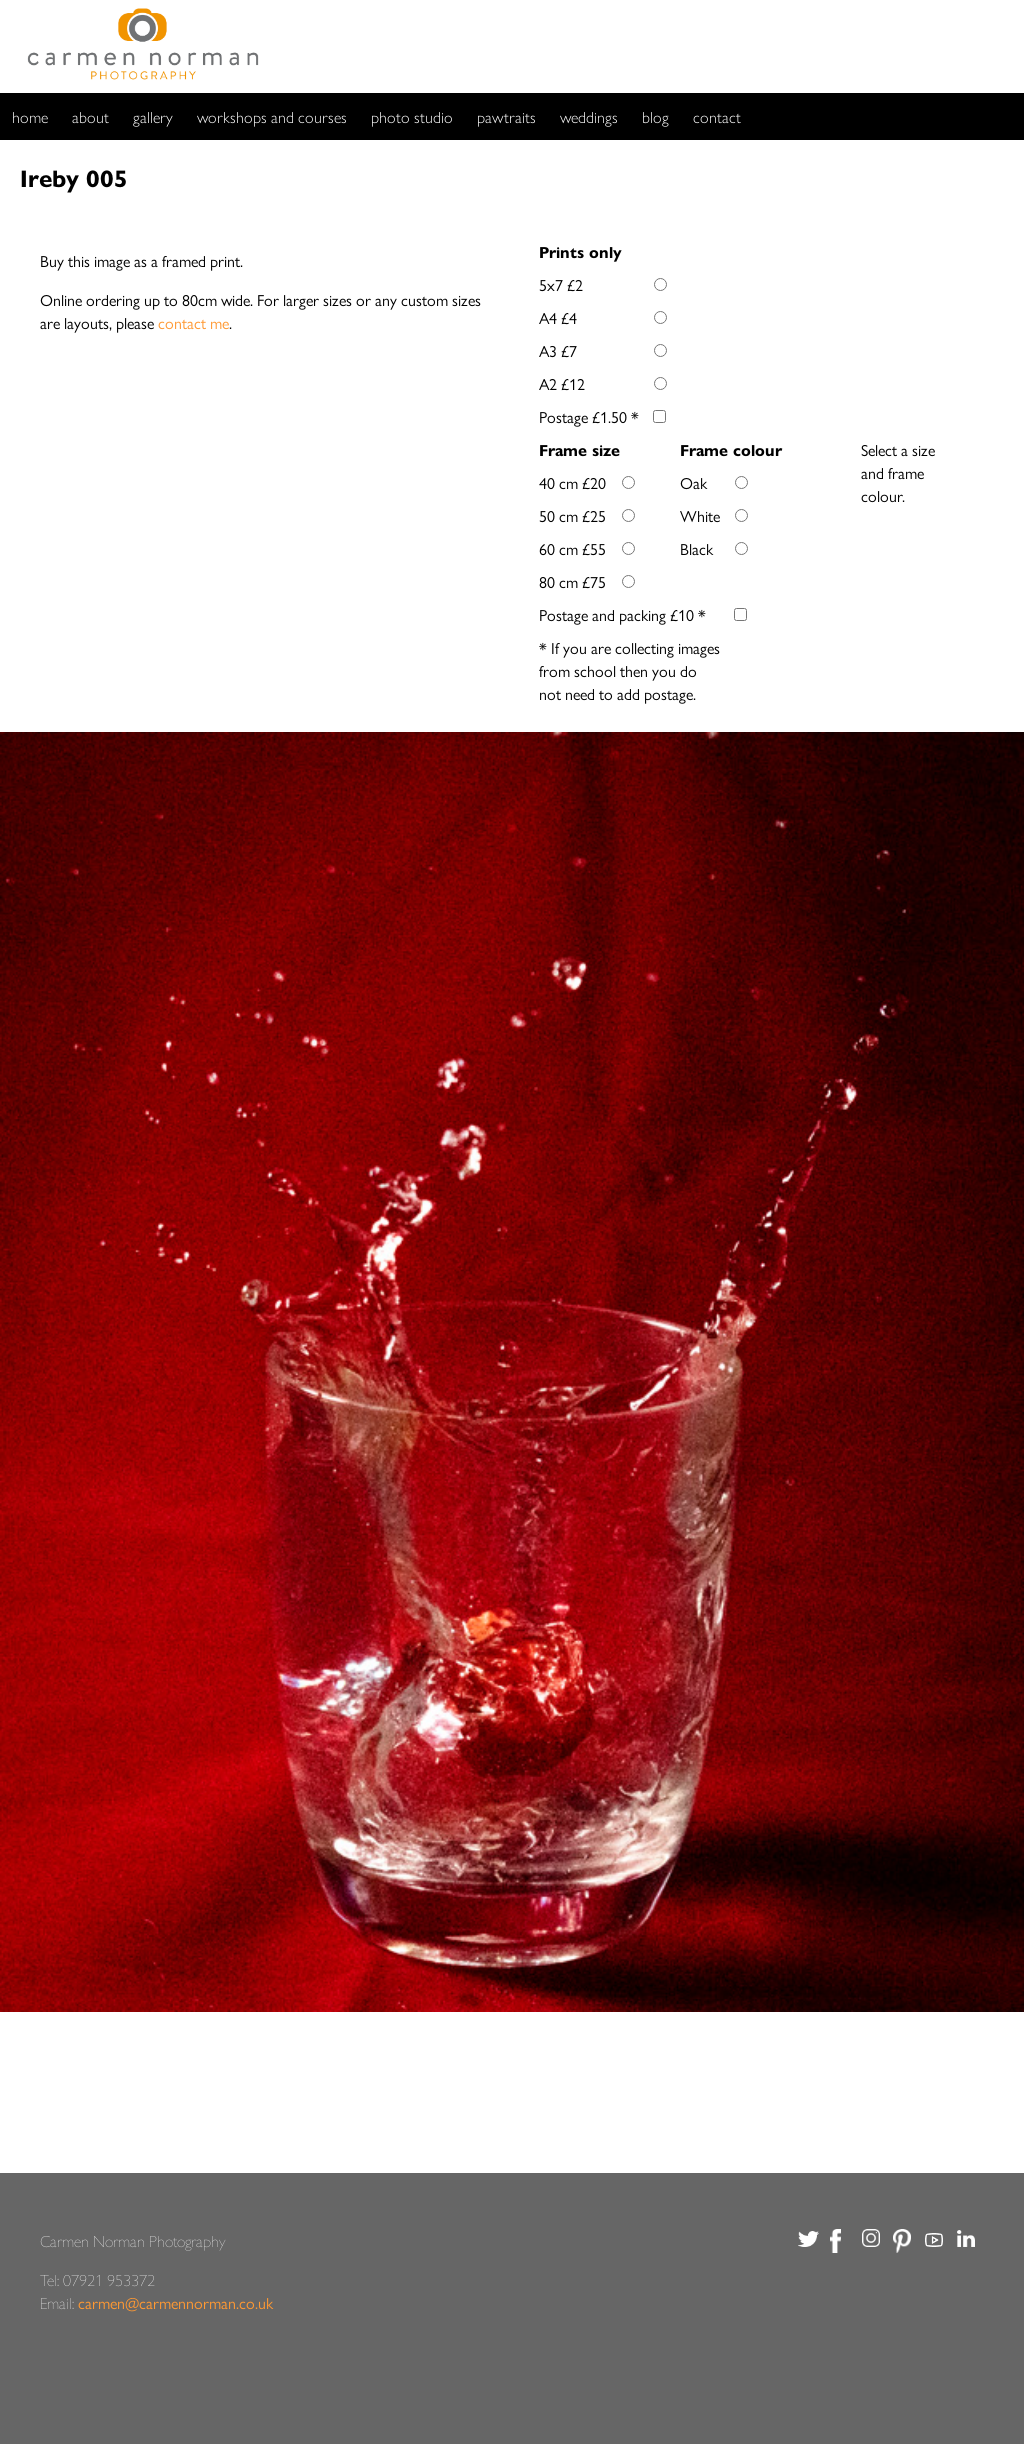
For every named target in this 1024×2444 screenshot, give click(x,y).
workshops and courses (272, 116)
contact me (193, 322)
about (90, 116)
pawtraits (506, 116)
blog (655, 116)
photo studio (412, 116)
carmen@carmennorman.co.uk (175, 2302)
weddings (589, 116)
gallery (153, 116)
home (30, 116)
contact (717, 116)
